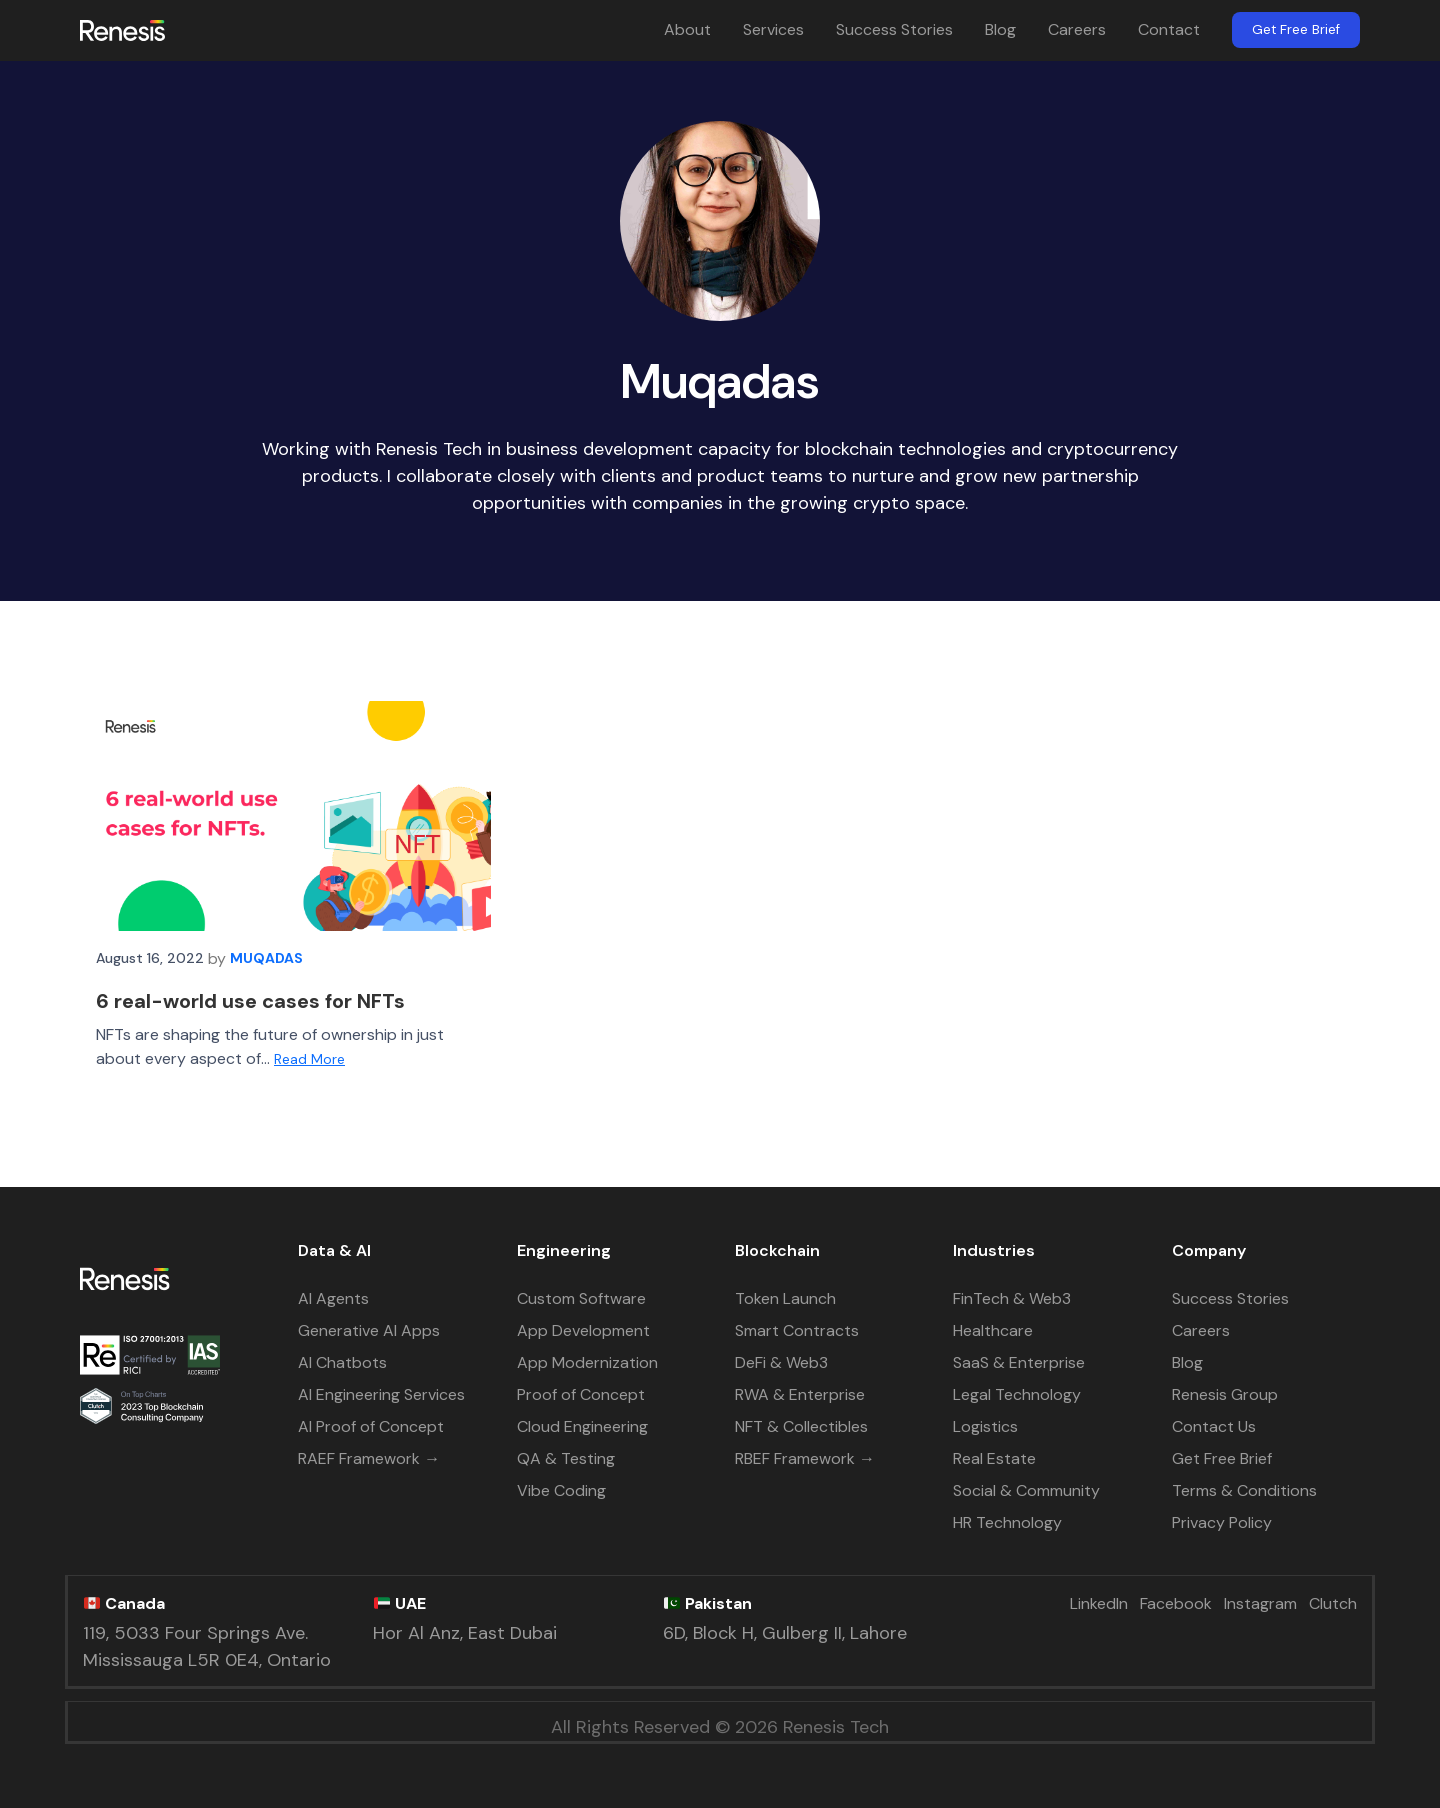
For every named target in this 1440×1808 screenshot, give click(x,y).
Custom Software (581, 1298)
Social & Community (1026, 1490)
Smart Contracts (797, 1330)
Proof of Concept (581, 1394)
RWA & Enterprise (800, 1394)
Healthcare (993, 1330)
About (687, 29)
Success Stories (894, 29)
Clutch (1333, 1603)
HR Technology (1007, 1522)
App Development (583, 1330)
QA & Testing (566, 1458)
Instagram (1260, 1603)
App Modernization (587, 1362)
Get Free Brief (1296, 29)
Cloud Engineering (582, 1426)
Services (773, 29)
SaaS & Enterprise (1019, 1362)
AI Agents (333, 1298)
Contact (1169, 29)
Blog (1000, 29)
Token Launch (785, 1298)
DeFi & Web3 (781, 1362)
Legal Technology (1017, 1394)
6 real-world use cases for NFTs (250, 1001)
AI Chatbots (342, 1362)
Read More (309, 1059)
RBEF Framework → (805, 1458)
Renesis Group (1225, 1394)
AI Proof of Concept (371, 1426)
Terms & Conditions (1244, 1490)
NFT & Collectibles (801, 1426)
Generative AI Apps (369, 1330)
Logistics (985, 1426)
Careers (1077, 29)
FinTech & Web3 (1012, 1298)
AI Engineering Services (381, 1394)
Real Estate (994, 1458)
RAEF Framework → (369, 1458)
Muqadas (266, 958)
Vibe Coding (561, 1490)
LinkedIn (1099, 1603)
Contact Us (1214, 1426)
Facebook (1176, 1603)
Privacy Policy (1222, 1522)
